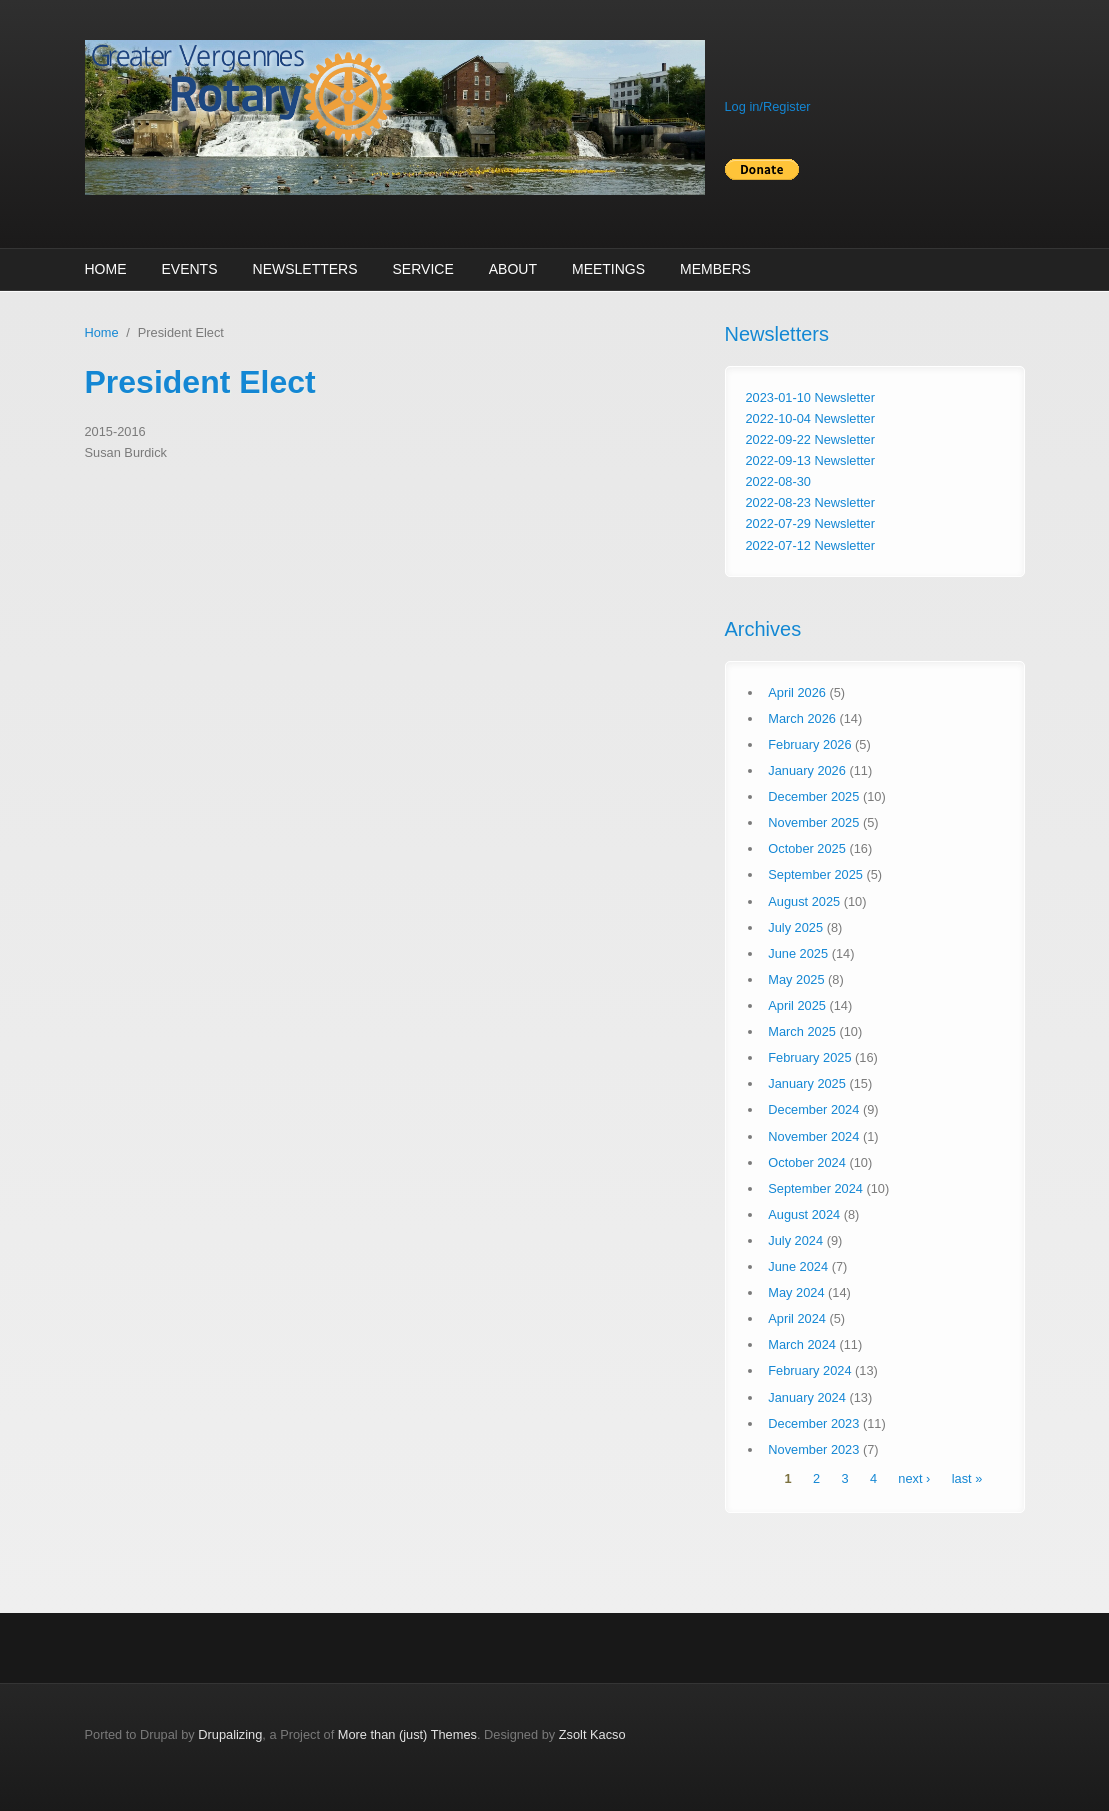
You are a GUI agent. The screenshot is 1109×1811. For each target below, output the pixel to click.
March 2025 (802, 1031)
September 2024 (815, 1188)
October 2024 (807, 1162)
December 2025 (813, 796)
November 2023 (813, 1449)
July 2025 (795, 927)
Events (190, 269)
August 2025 (804, 901)
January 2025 (807, 1083)
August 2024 (804, 1214)
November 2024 (813, 1136)
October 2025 (807, 848)
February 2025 (809, 1057)
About (513, 269)
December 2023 (813, 1423)
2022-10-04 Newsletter (810, 418)
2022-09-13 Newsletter (810, 460)
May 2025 (796, 979)
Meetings (608, 269)
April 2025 (797, 1005)
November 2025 (813, 822)
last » (967, 1478)
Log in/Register (768, 106)
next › (914, 1478)
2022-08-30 (778, 481)
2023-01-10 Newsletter (810, 397)
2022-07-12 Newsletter (810, 545)
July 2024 (795, 1240)
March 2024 (802, 1344)
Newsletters (305, 269)
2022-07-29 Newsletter (810, 523)
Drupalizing (230, 1734)
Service (423, 269)
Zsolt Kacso (592, 1734)
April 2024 (797, 1318)
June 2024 (798, 1266)
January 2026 (807, 770)
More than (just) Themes (407, 1734)
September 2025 (815, 874)
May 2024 (796, 1292)
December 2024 (813, 1109)
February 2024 (809, 1370)
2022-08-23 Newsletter (810, 502)
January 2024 (807, 1397)
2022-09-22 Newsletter (810, 439)
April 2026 (797, 692)
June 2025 (798, 953)
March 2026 (802, 718)
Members (715, 269)
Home (106, 269)
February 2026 (809, 744)
